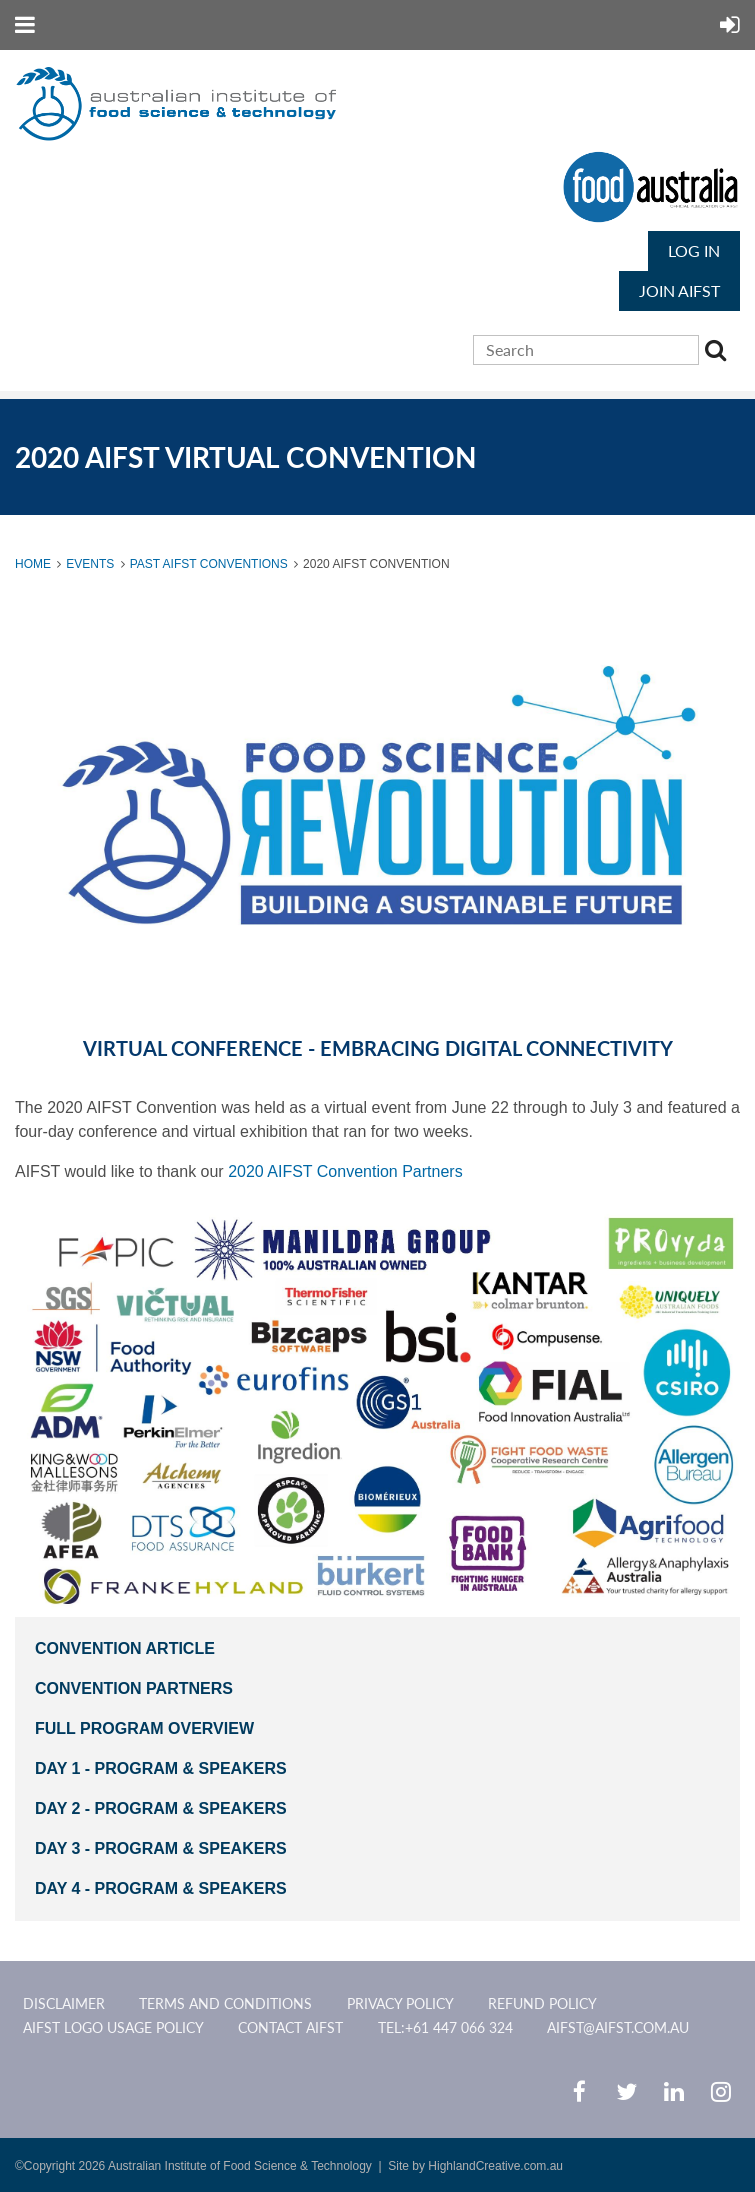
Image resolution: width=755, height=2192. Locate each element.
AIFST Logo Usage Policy (113, 2027)
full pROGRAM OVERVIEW (146, 1728)
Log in (694, 250)
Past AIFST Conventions (209, 564)
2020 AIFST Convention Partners (345, 1171)
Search (718, 353)
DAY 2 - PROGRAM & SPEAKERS (161, 1808)
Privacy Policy (400, 2003)
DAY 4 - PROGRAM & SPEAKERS (161, 1888)
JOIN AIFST (679, 290)
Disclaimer (64, 2003)
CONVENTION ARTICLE (125, 1648)
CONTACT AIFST (290, 2027)
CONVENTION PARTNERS (134, 1688)
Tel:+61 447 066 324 (445, 2027)
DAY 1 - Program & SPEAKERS (163, 1768)
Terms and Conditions (225, 2003)
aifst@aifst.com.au (618, 2027)
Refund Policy (542, 2003)
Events (90, 564)
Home (33, 564)
